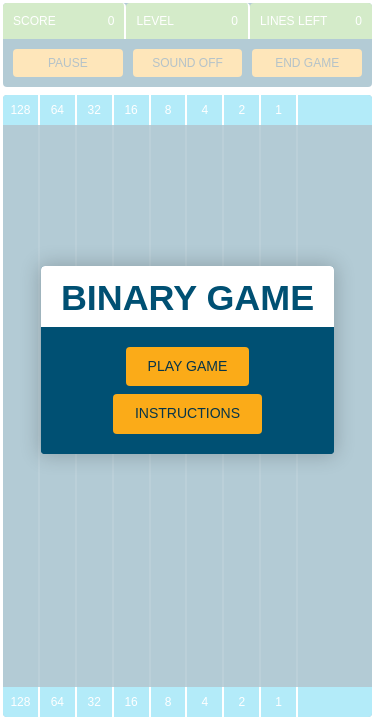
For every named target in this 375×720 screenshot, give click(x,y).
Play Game (188, 366)
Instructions (187, 413)
